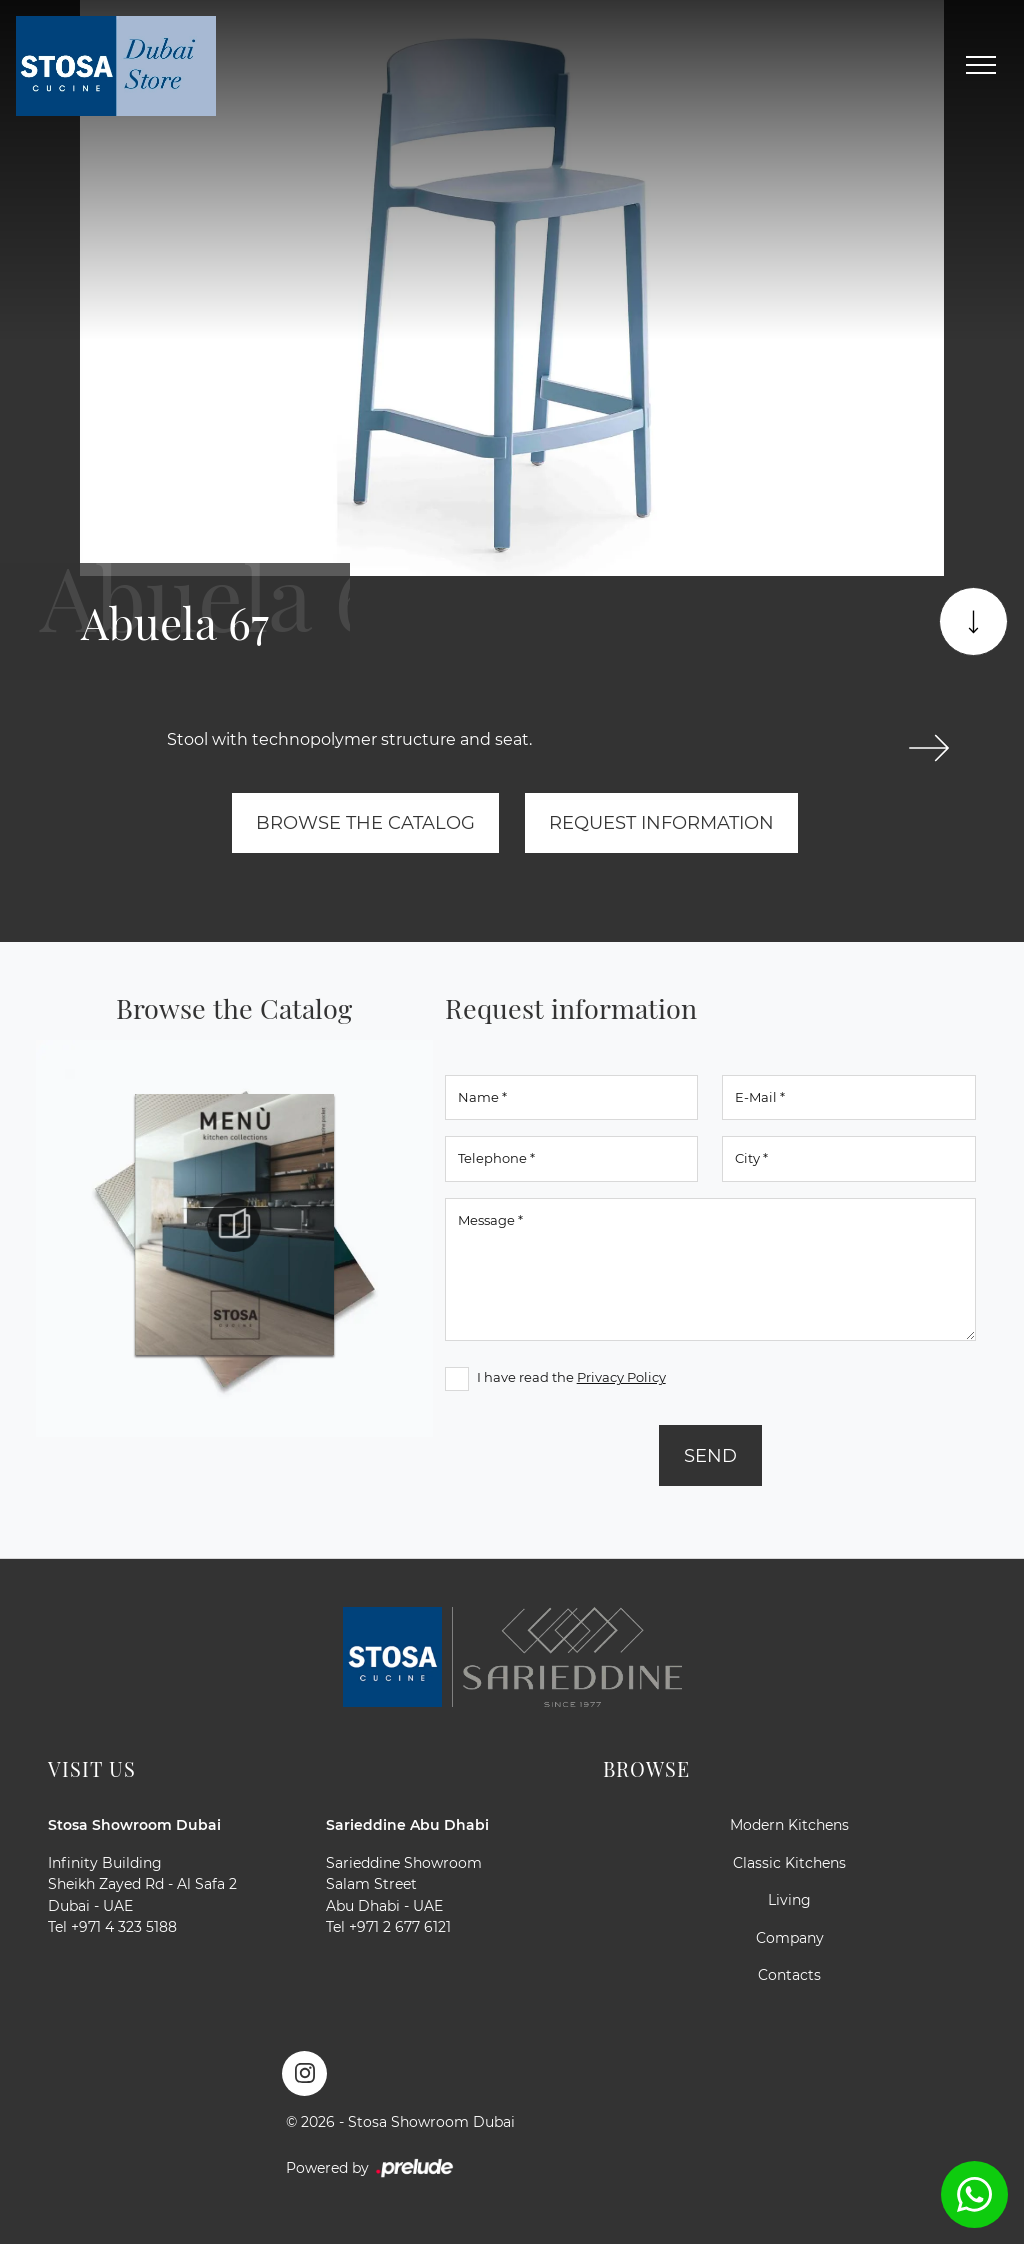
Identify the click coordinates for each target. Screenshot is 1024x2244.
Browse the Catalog (365, 822)
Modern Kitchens (789, 1825)
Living (789, 1900)
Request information (661, 822)
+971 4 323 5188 (124, 1927)
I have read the (571, 1377)
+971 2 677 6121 (400, 1927)
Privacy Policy (621, 1377)
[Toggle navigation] (981, 66)
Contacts (789, 1975)
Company (790, 1938)
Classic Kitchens (789, 1863)
